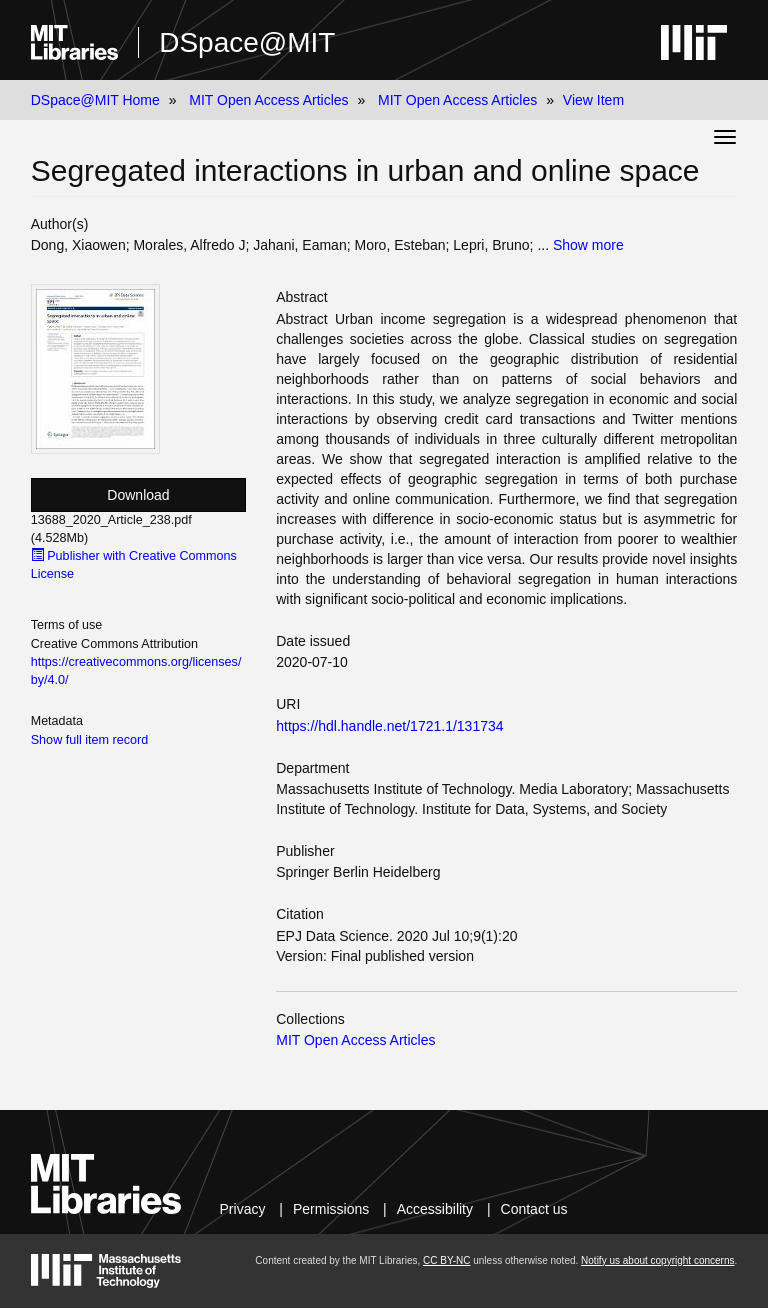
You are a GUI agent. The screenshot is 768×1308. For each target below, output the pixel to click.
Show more (588, 245)
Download (138, 495)
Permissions (331, 1209)
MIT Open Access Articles (268, 100)
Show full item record (90, 740)
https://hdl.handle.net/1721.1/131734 (389, 726)
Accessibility (435, 1209)
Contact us (534, 1209)
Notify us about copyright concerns (657, 1260)
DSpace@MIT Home (95, 100)
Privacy (243, 1209)
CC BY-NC (446, 1260)
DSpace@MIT (247, 42)
